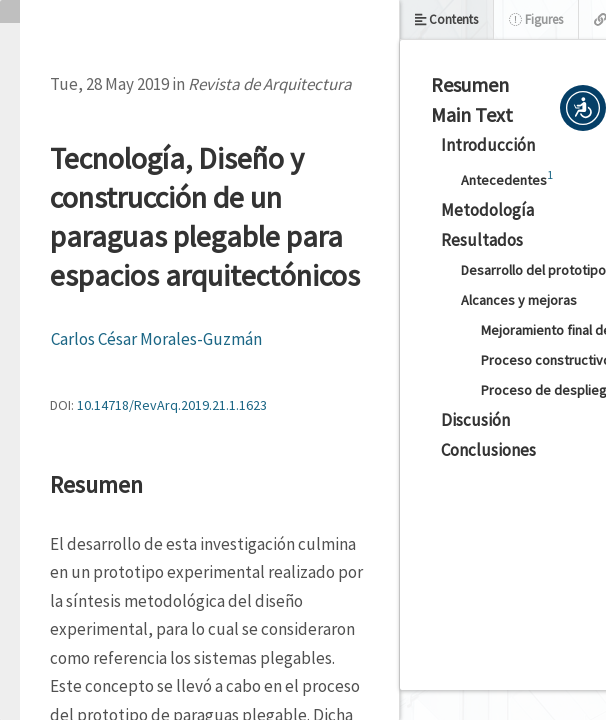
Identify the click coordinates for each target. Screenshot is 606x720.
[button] (583, 108)
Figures (536, 19)
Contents (446, 19)
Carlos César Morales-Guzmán (156, 339)
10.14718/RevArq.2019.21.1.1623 (172, 405)
